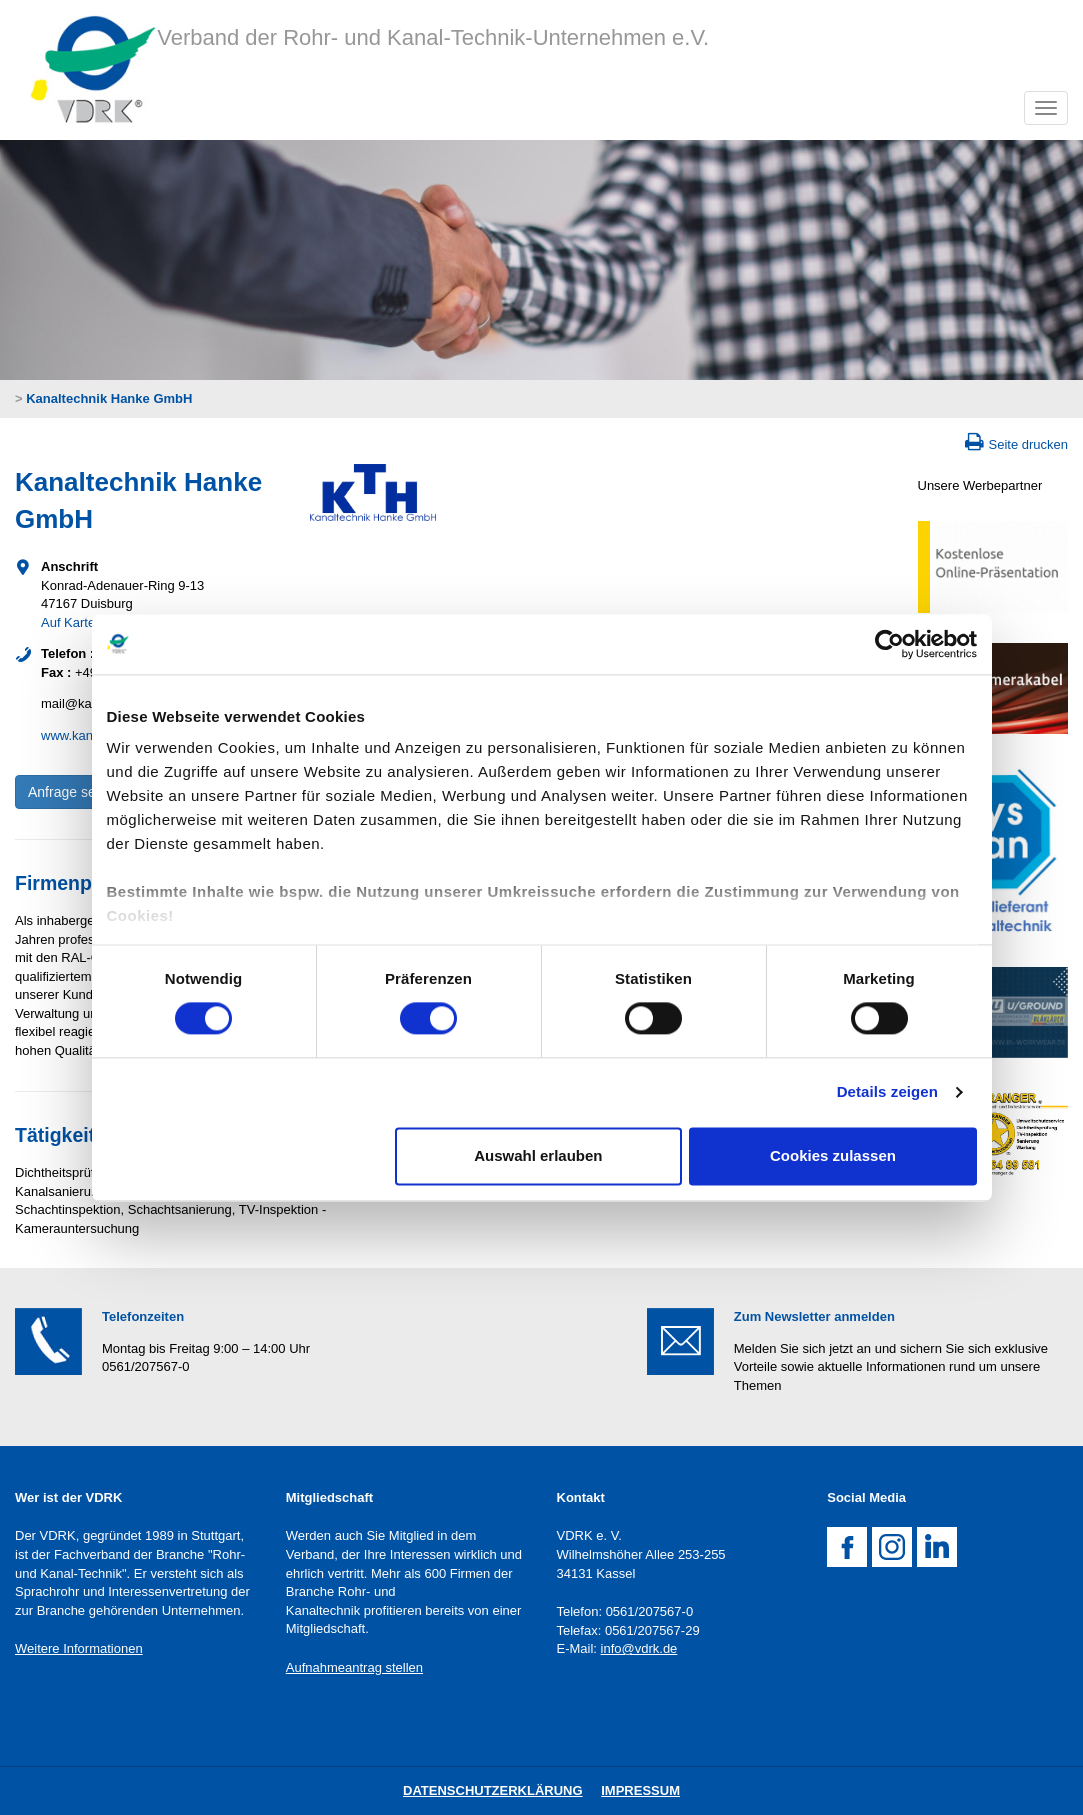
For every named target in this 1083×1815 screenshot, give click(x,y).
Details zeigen (887, 1092)
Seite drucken (1029, 444)
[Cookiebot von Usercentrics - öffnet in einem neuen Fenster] (889, 644)
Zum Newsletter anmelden (814, 1316)
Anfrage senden (77, 792)
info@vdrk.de (639, 1648)
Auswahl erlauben (538, 1155)
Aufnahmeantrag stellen (354, 1667)
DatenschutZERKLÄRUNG (493, 1790)
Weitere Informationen (79, 1648)
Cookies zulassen (833, 1155)
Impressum (640, 1790)
